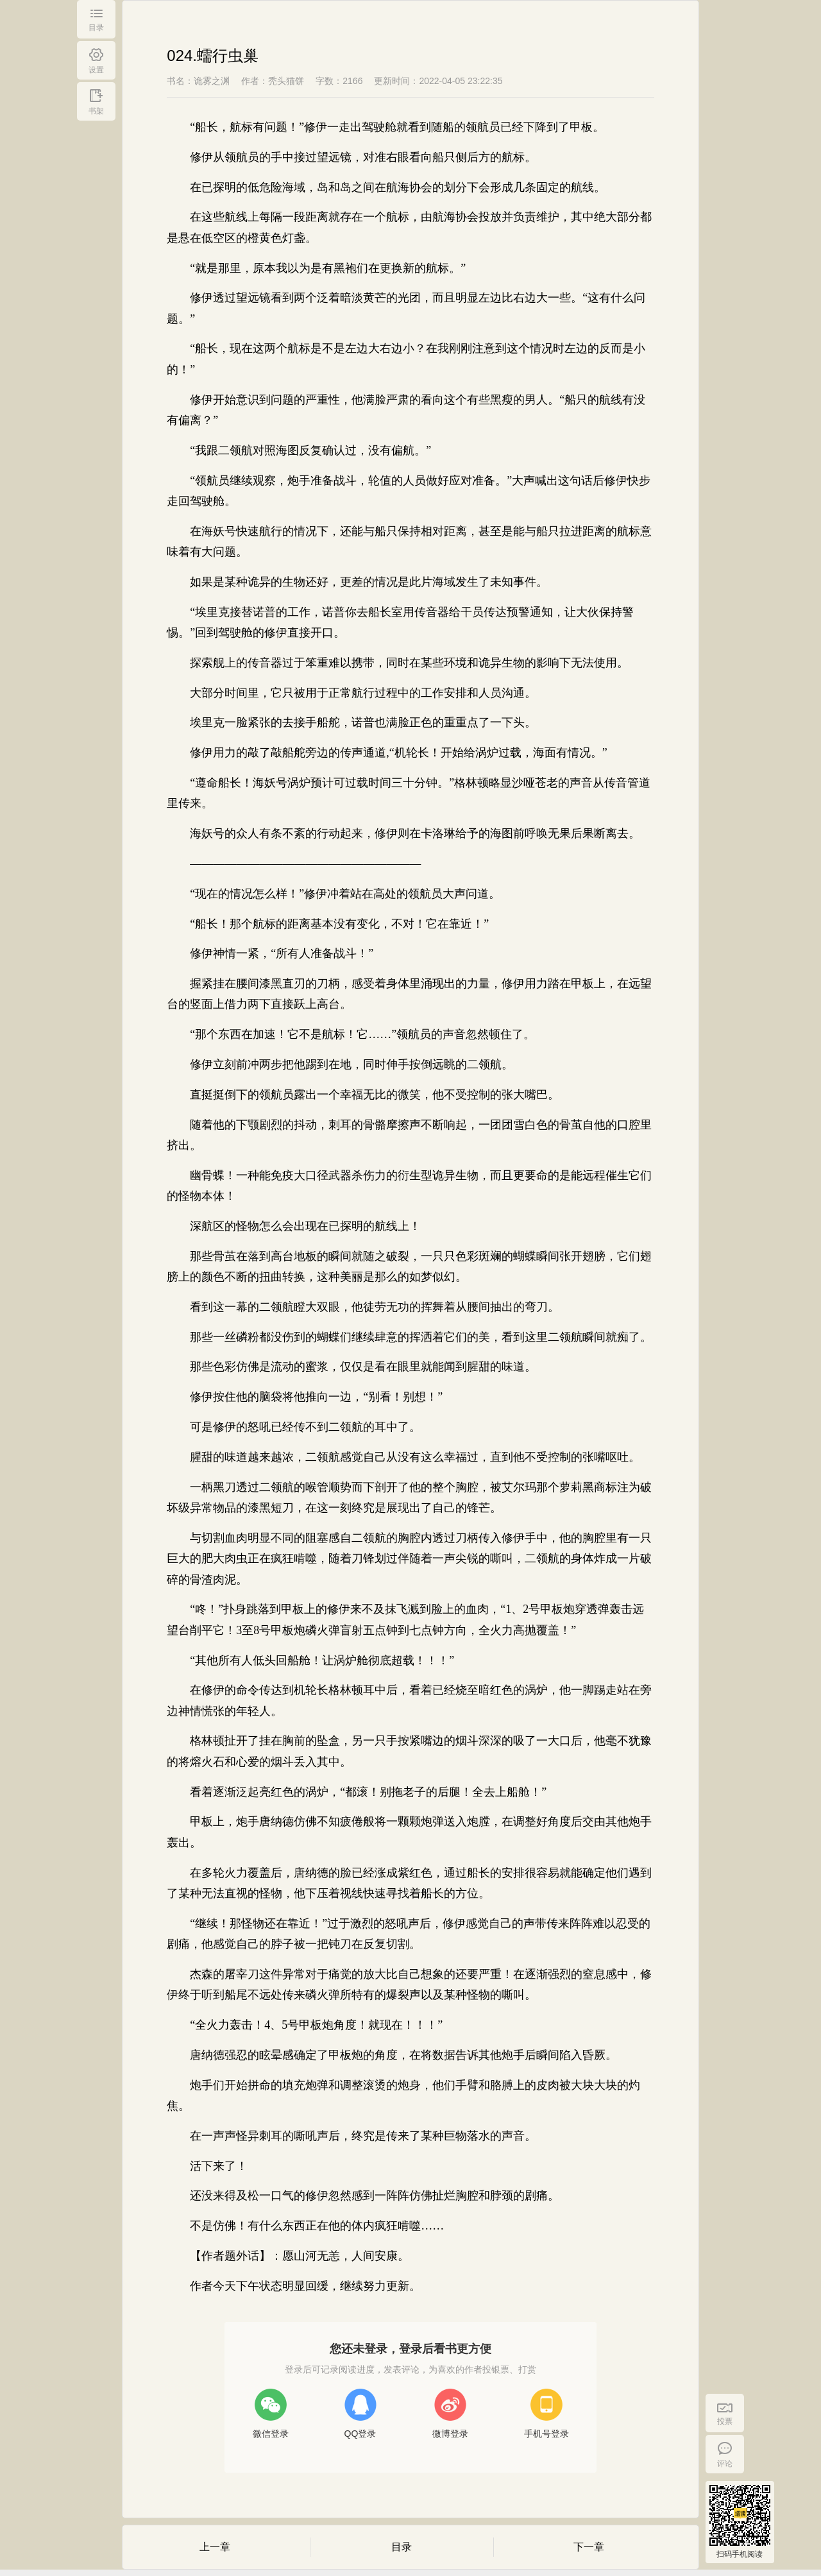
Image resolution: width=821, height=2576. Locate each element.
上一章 (214, 2546)
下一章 (588, 2546)
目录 (401, 2546)
